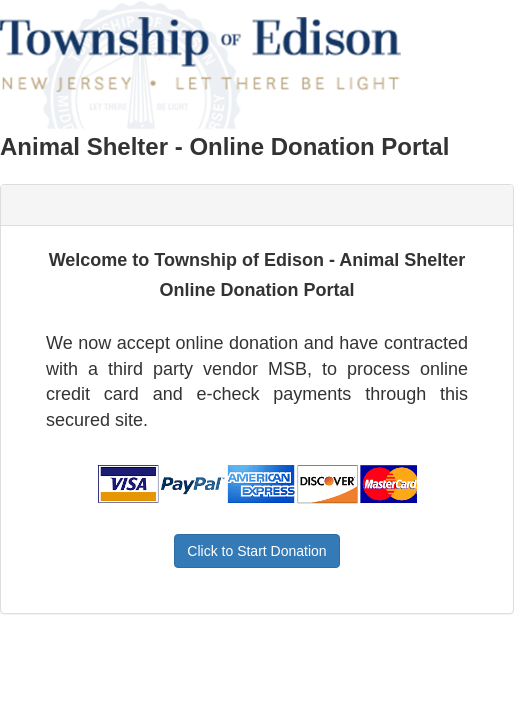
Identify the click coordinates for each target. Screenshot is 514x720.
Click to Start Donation (256, 551)
